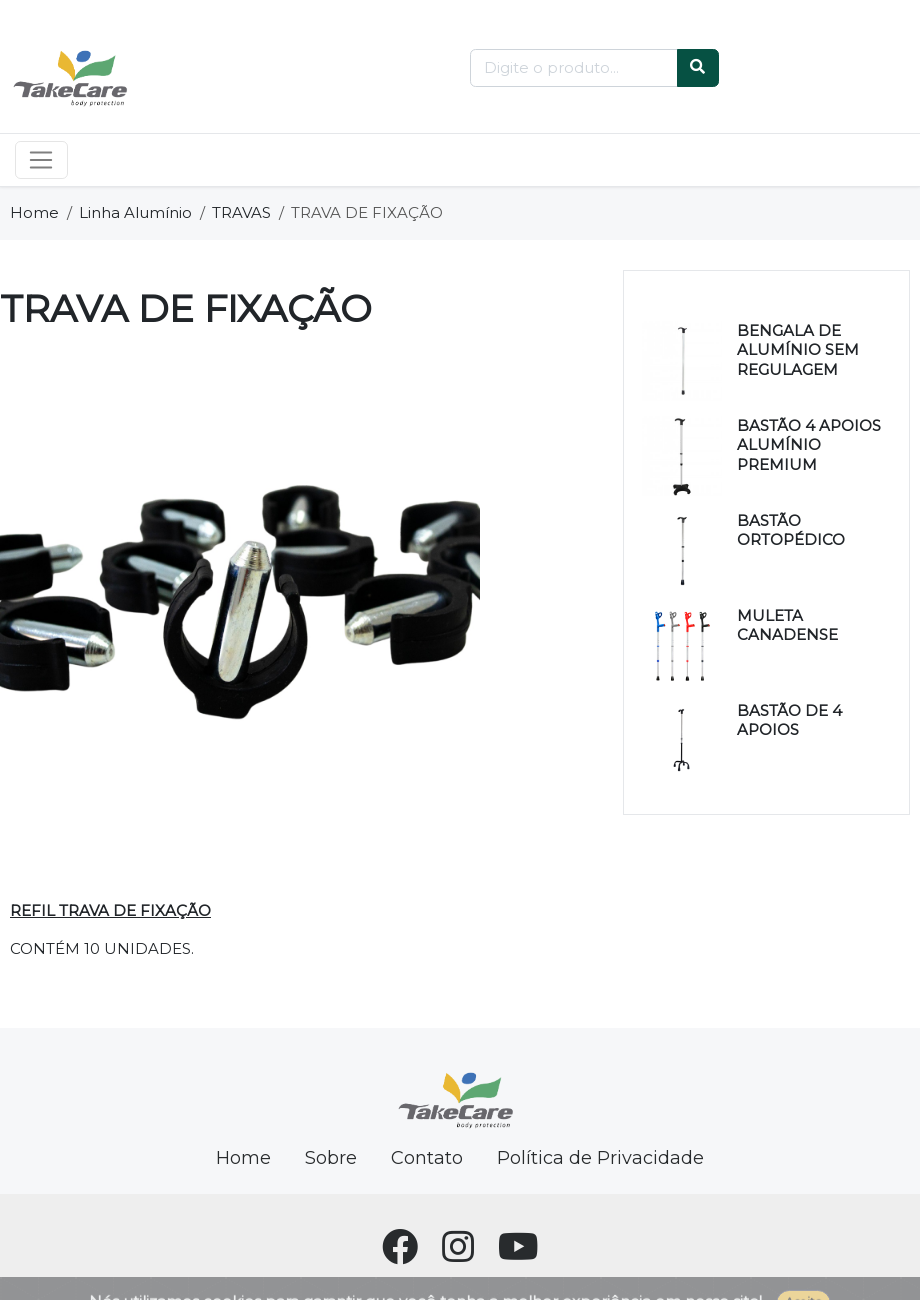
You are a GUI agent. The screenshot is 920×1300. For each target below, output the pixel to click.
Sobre (331, 1158)
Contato (427, 1158)
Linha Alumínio (135, 212)
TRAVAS (241, 212)
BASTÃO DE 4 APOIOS (789, 720)
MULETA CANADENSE (787, 625)
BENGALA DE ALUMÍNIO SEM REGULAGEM (798, 350)
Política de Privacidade (600, 1158)
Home (34, 212)
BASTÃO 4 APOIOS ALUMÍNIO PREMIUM (809, 445)
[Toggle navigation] (41, 160)
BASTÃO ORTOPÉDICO (791, 530)
